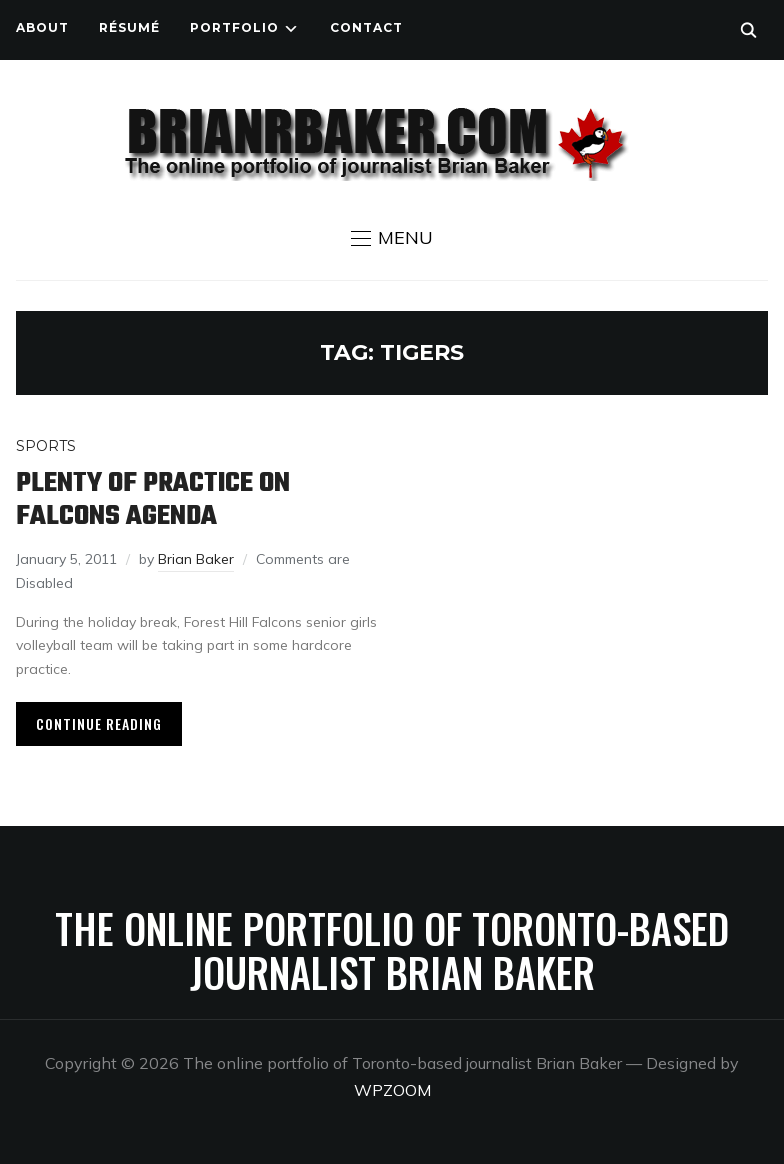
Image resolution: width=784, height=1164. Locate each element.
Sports (46, 446)
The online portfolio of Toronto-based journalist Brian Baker (392, 950)
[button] (392, 238)
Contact (366, 27)
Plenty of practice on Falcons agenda (153, 500)
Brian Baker (196, 559)
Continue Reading (99, 723)
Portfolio (234, 27)
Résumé (129, 27)
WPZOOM (392, 1090)
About (42, 27)
